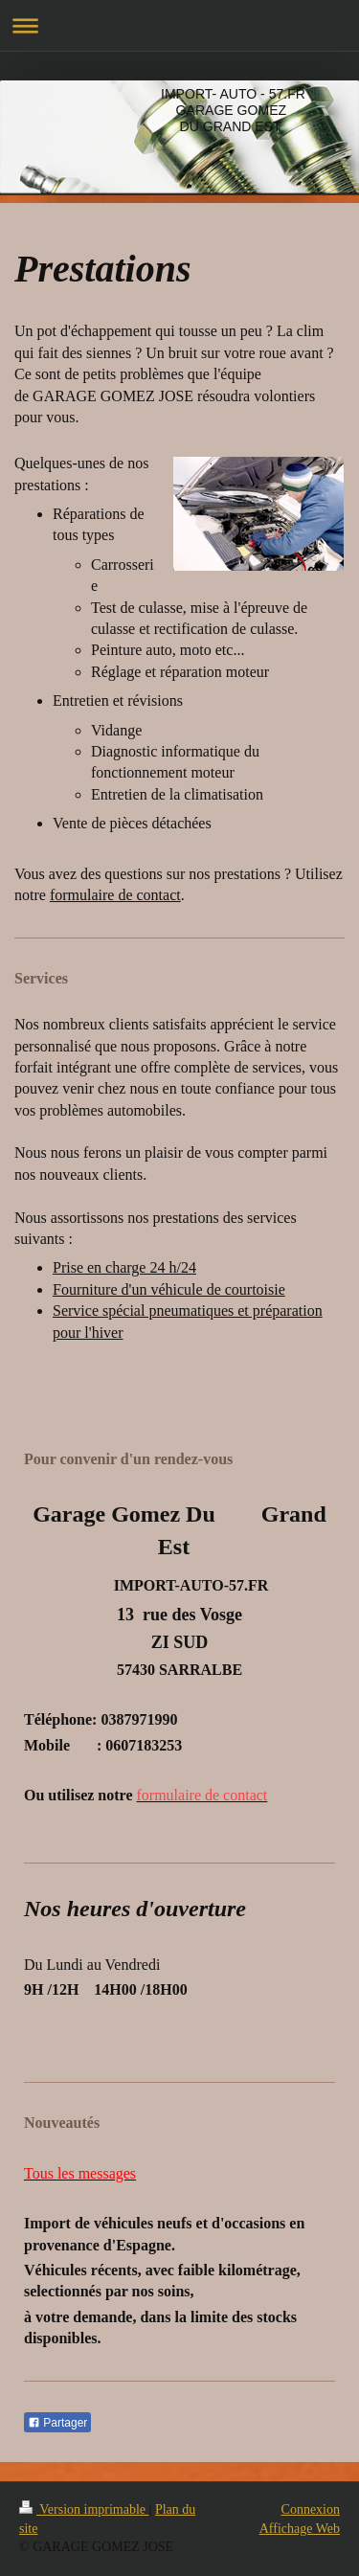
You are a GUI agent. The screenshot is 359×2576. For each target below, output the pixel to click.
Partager (57, 2422)
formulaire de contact (115, 895)
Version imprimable (84, 2509)
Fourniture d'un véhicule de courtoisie (169, 1289)
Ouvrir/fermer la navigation (179, 25)
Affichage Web (299, 2528)
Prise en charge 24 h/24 (124, 1267)
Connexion (310, 2509)
